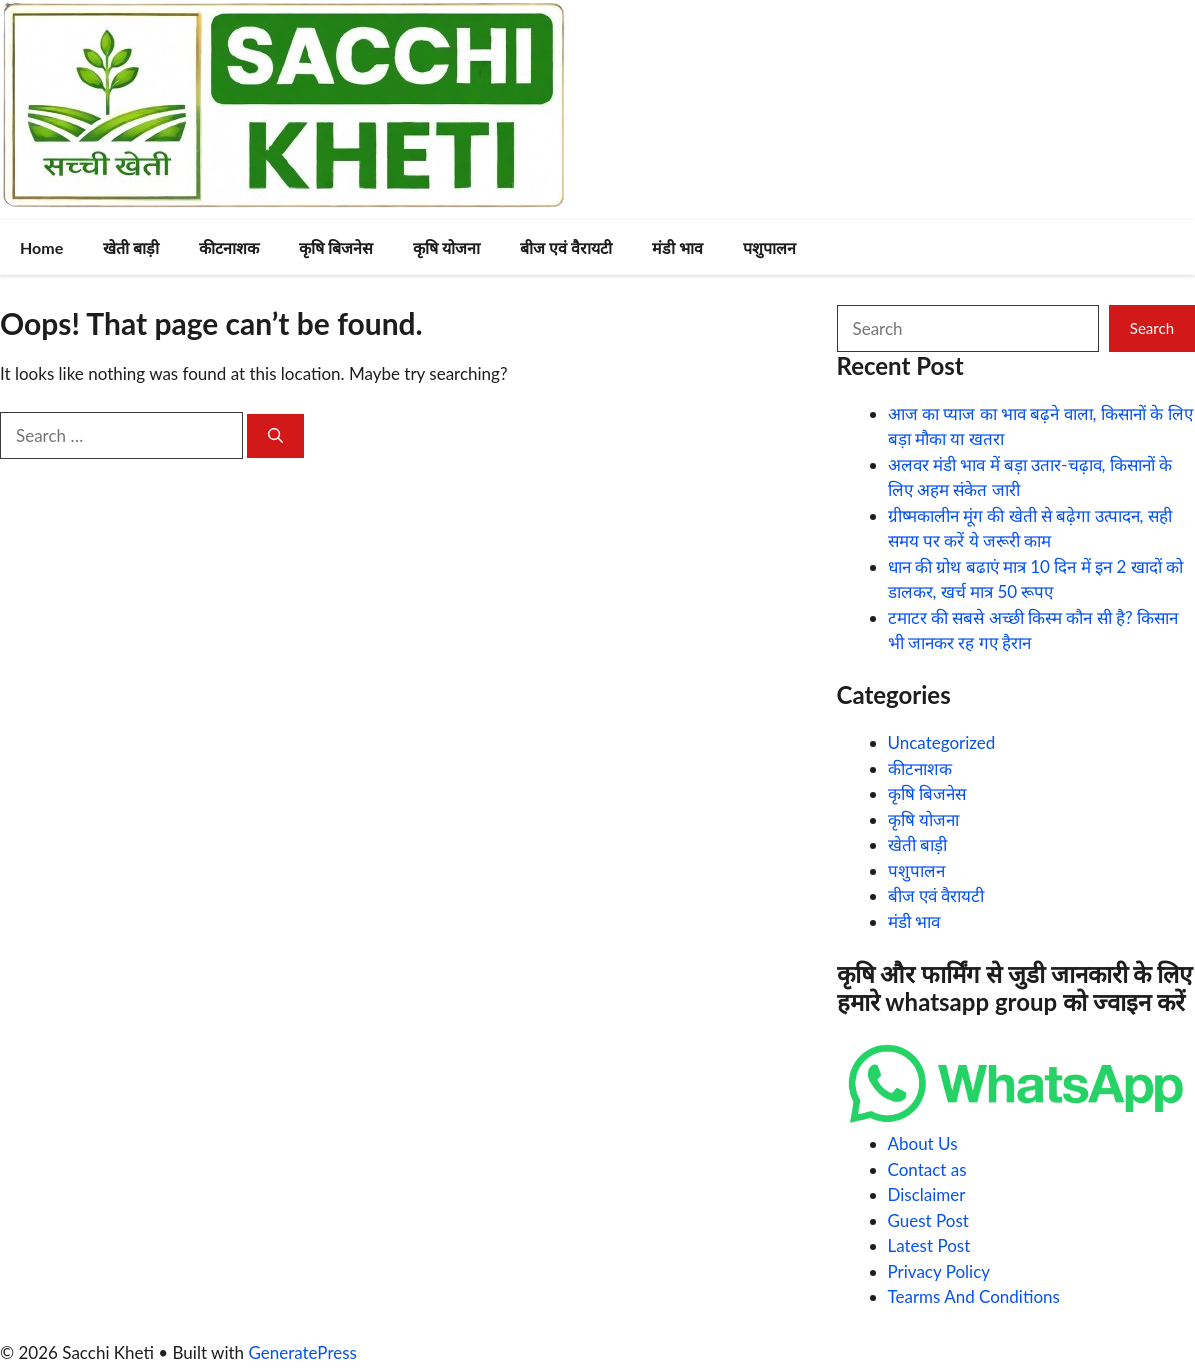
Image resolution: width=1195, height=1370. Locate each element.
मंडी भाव (677, 247)
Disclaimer (927, 1194)
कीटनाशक (229, 247)
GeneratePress (302, 1352)
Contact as (927, 1169)
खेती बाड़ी (131, 247)
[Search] (275, 436)
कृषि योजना (446, 247)
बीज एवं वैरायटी (566, 247)
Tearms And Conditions (974, 1296)
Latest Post (929, 1245)
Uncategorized (942, 742)
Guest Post (928, 1220)
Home (41, 247)
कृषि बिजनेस (336, 247)
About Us (923, 1143)
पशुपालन (769, 247)
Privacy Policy (939, 1271)
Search (1152, 328)
